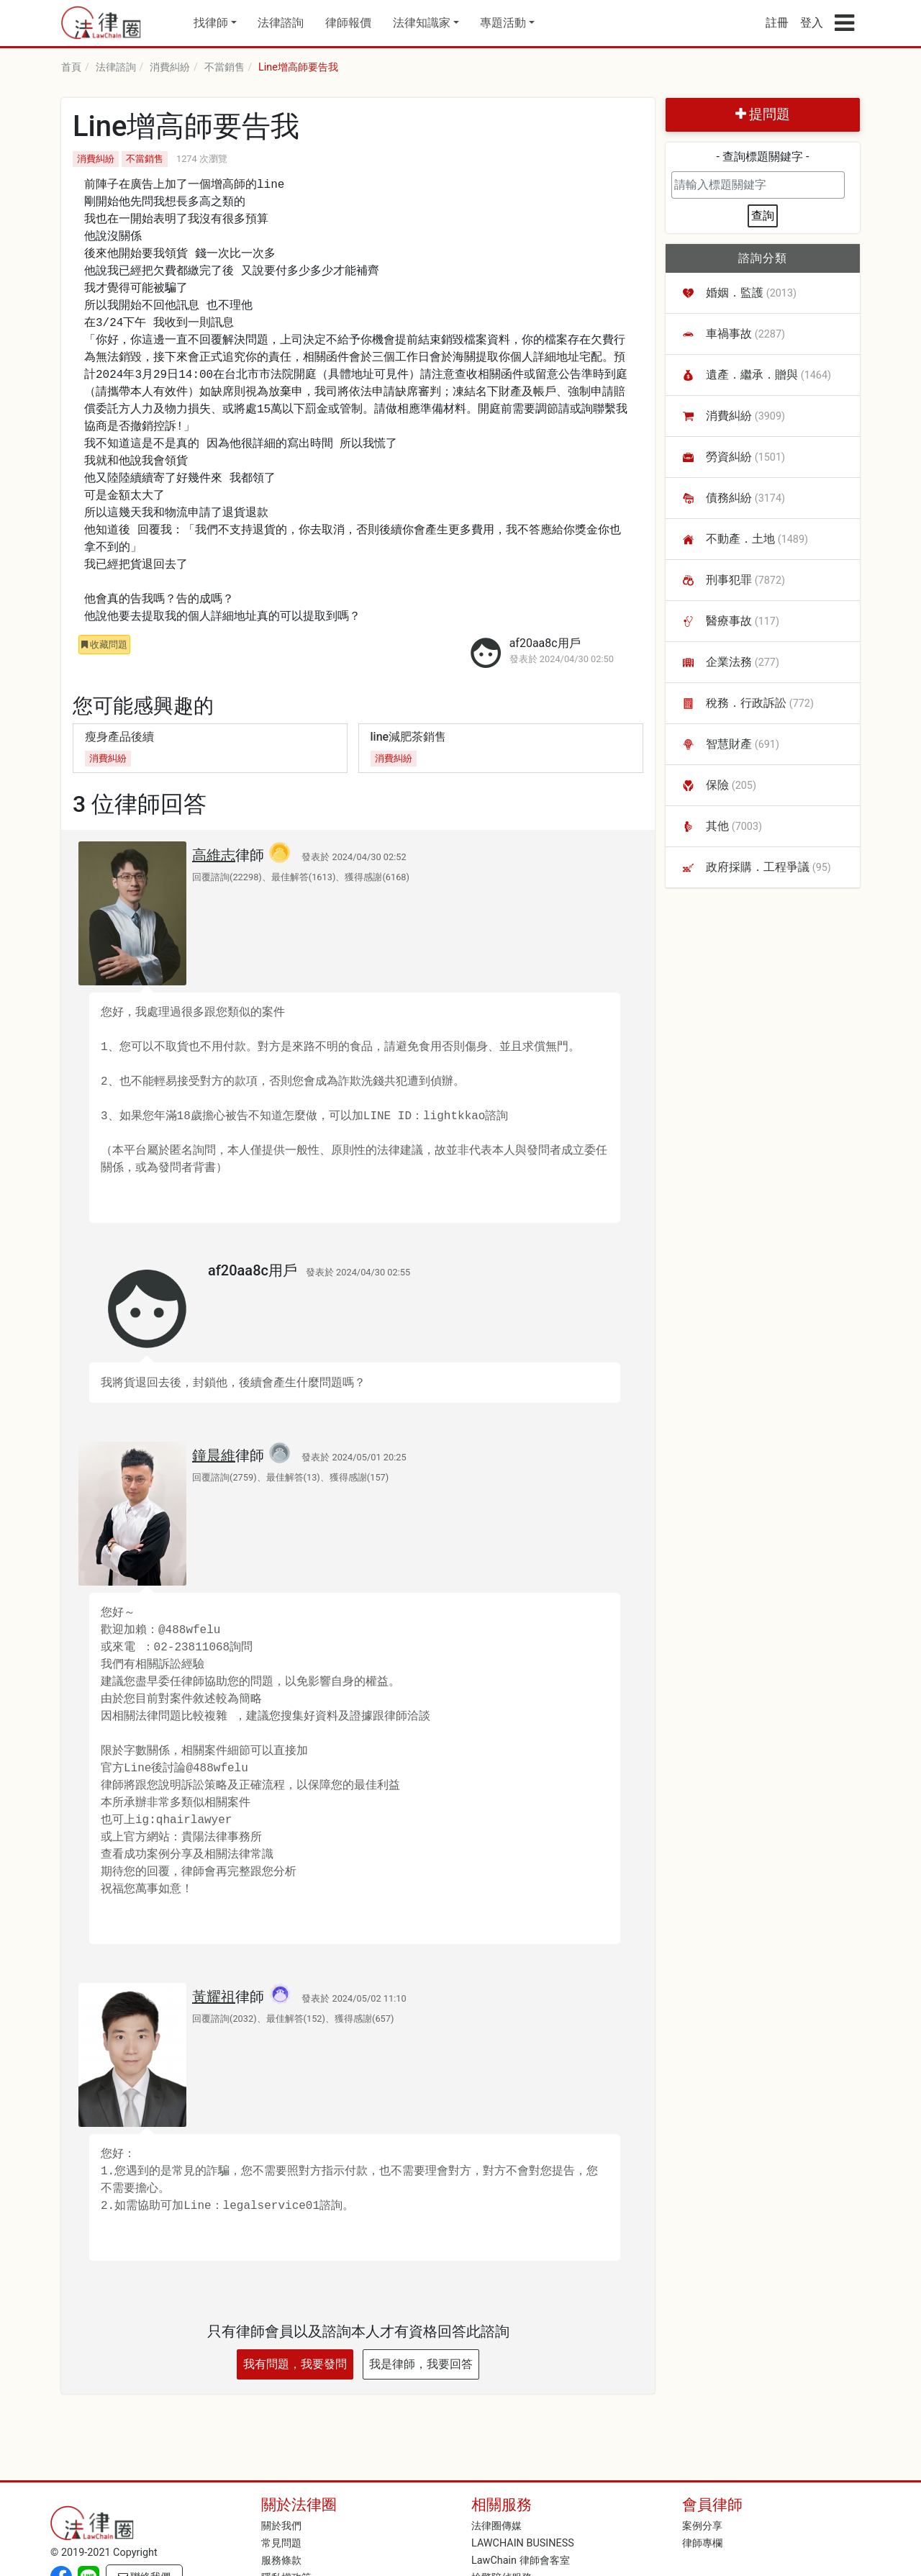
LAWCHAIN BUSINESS (522, 2543)
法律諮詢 (281, 23)
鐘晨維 (213, 1455)
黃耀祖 (213, 1996)
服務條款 (281, 2560)
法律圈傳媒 (496, 2526)
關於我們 (281, 2526)
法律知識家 (421, 23)
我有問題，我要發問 (295, 2364)
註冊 (777, 23)
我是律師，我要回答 (421, 2364)
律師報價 (348, 23)
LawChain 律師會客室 (520, 2560)
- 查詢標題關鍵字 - (763, 156)
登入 (811, 23)
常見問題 (281, 2543)
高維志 (213, 855)
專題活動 (503, 23)
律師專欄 (702, 2543)
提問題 (763, 114)
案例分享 (702, 2526)
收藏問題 (104, 644)
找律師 (211, 23)
